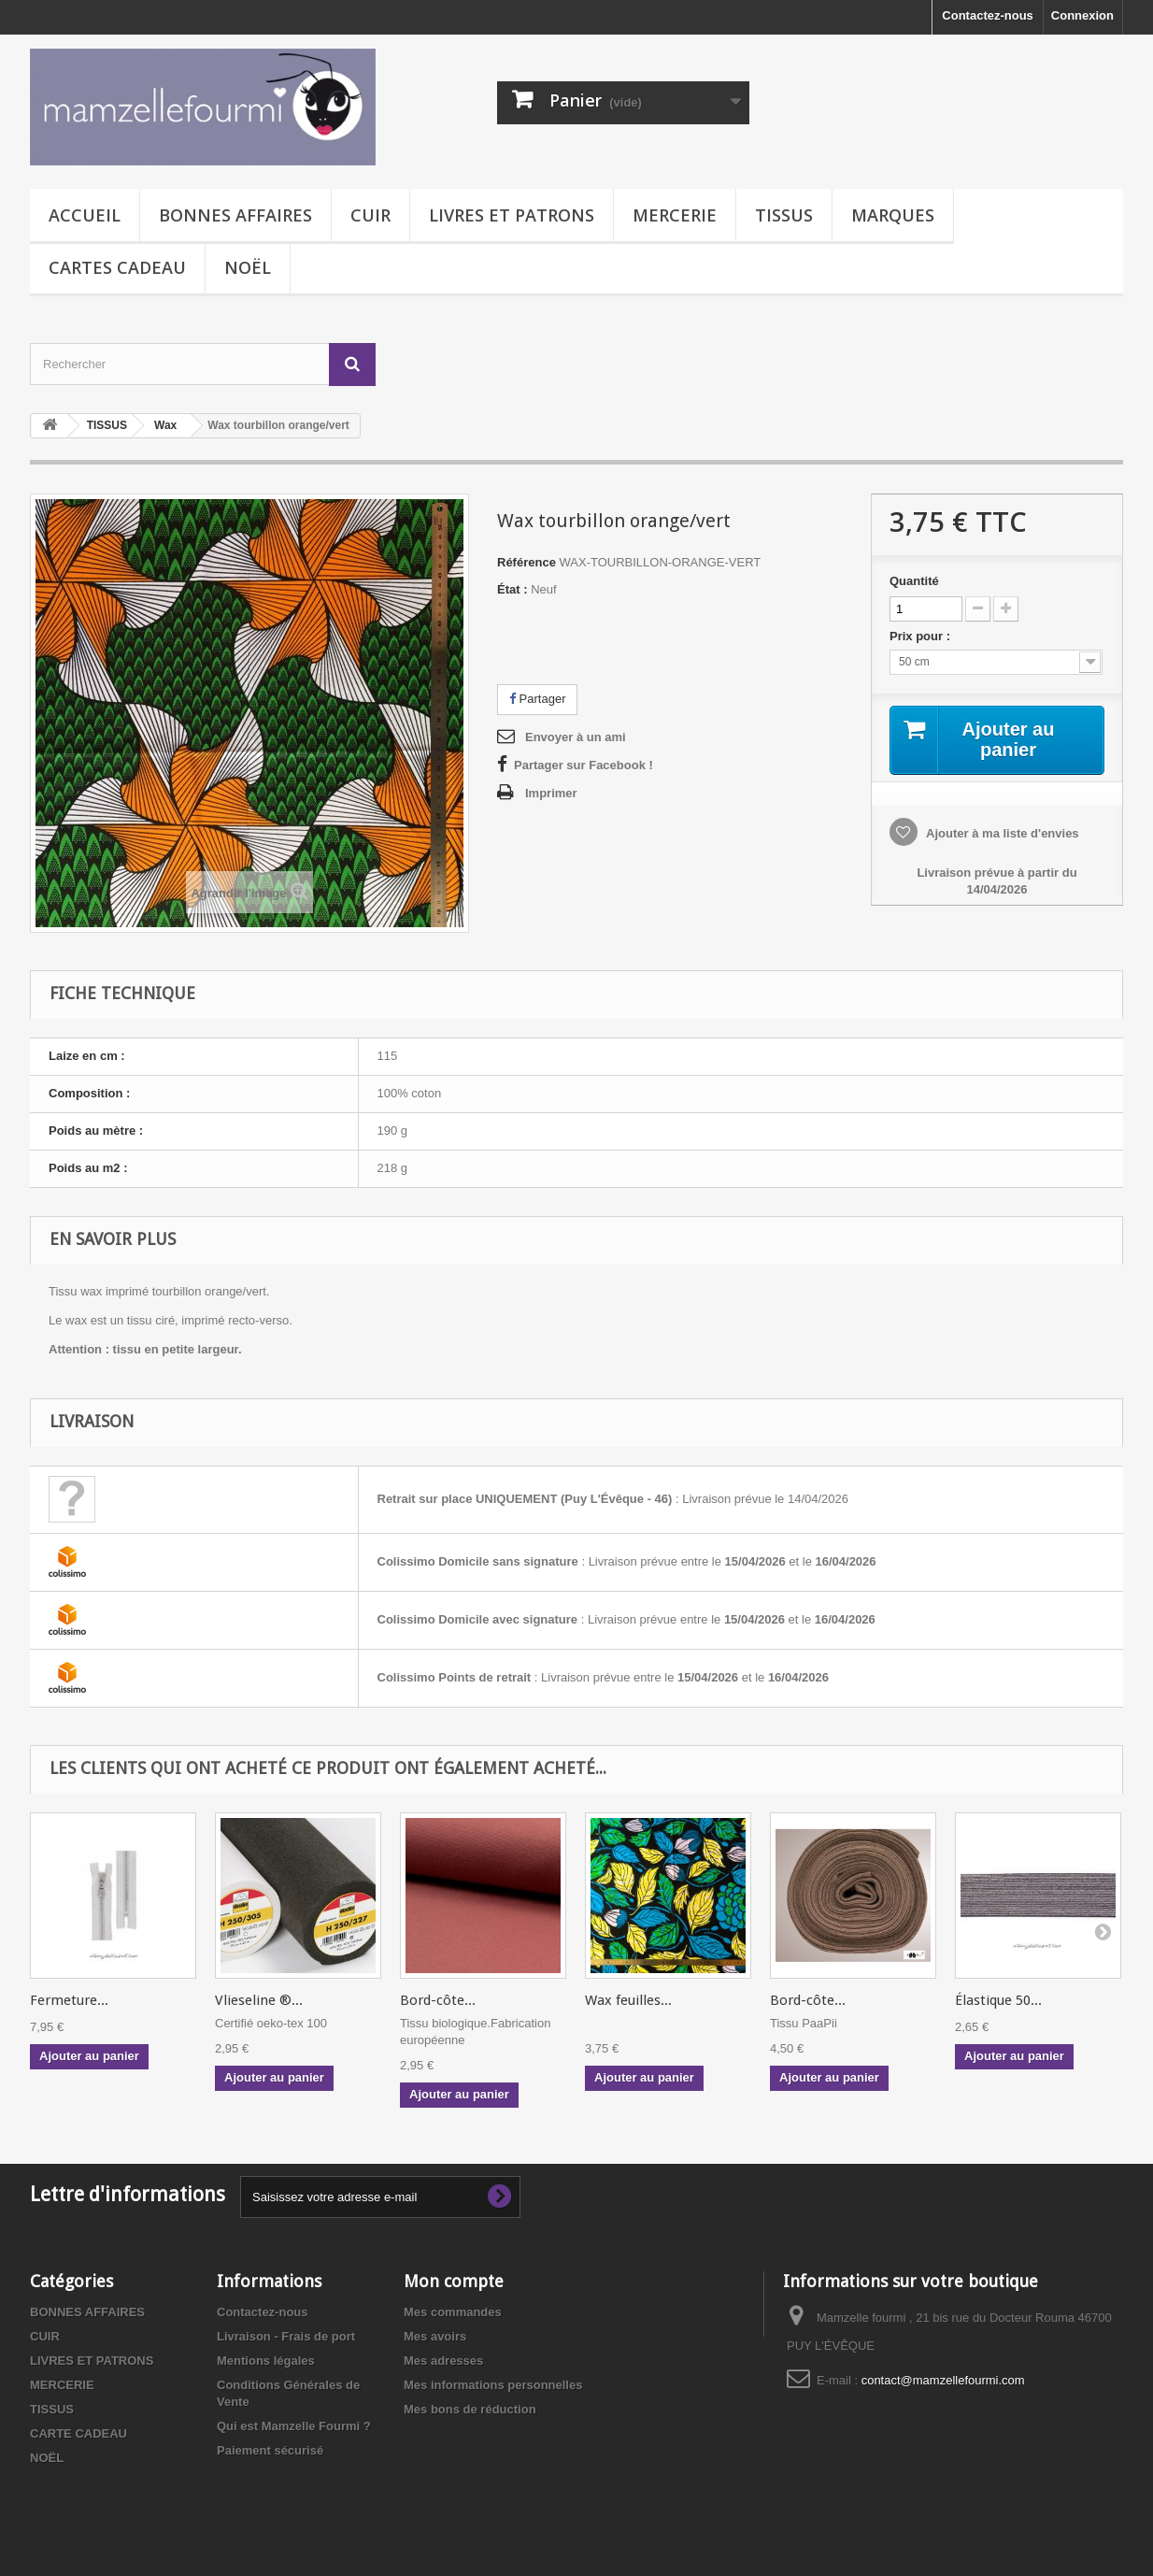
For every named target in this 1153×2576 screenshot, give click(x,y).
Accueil (85, 215)
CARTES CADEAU (117, 267)
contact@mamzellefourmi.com (943, 2380)
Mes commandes (453, 2312)
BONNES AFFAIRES (235, 215)
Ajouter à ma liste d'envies (1001, 833)
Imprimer (551, 793)
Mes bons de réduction (470, 2409)
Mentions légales (266, 2361)
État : (512, 589)
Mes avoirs (435, 2336)
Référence (526, 562)
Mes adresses (443, 2361)
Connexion (1082, 15)
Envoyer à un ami (575, 737)
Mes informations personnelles (493, 2385)
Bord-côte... (438, 2000)
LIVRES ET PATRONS (511, 215)
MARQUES (892, 215)
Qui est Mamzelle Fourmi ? (294, 2426)
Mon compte (454, 2281)
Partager (537, 699)
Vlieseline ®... (259, 2000)
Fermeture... (69, 2000)
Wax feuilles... (628, 2000)
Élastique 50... (998, 2000)
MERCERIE (675, 215)
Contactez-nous (987, 15)
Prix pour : (923, 636)
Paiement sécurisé (270, 2450)
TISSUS (784, 215)
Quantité (914, 581)
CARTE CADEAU (78, 2433)
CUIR (370, 215)
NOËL (247, 267)
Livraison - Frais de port (286, 2336)
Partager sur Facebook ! (583, 765)
